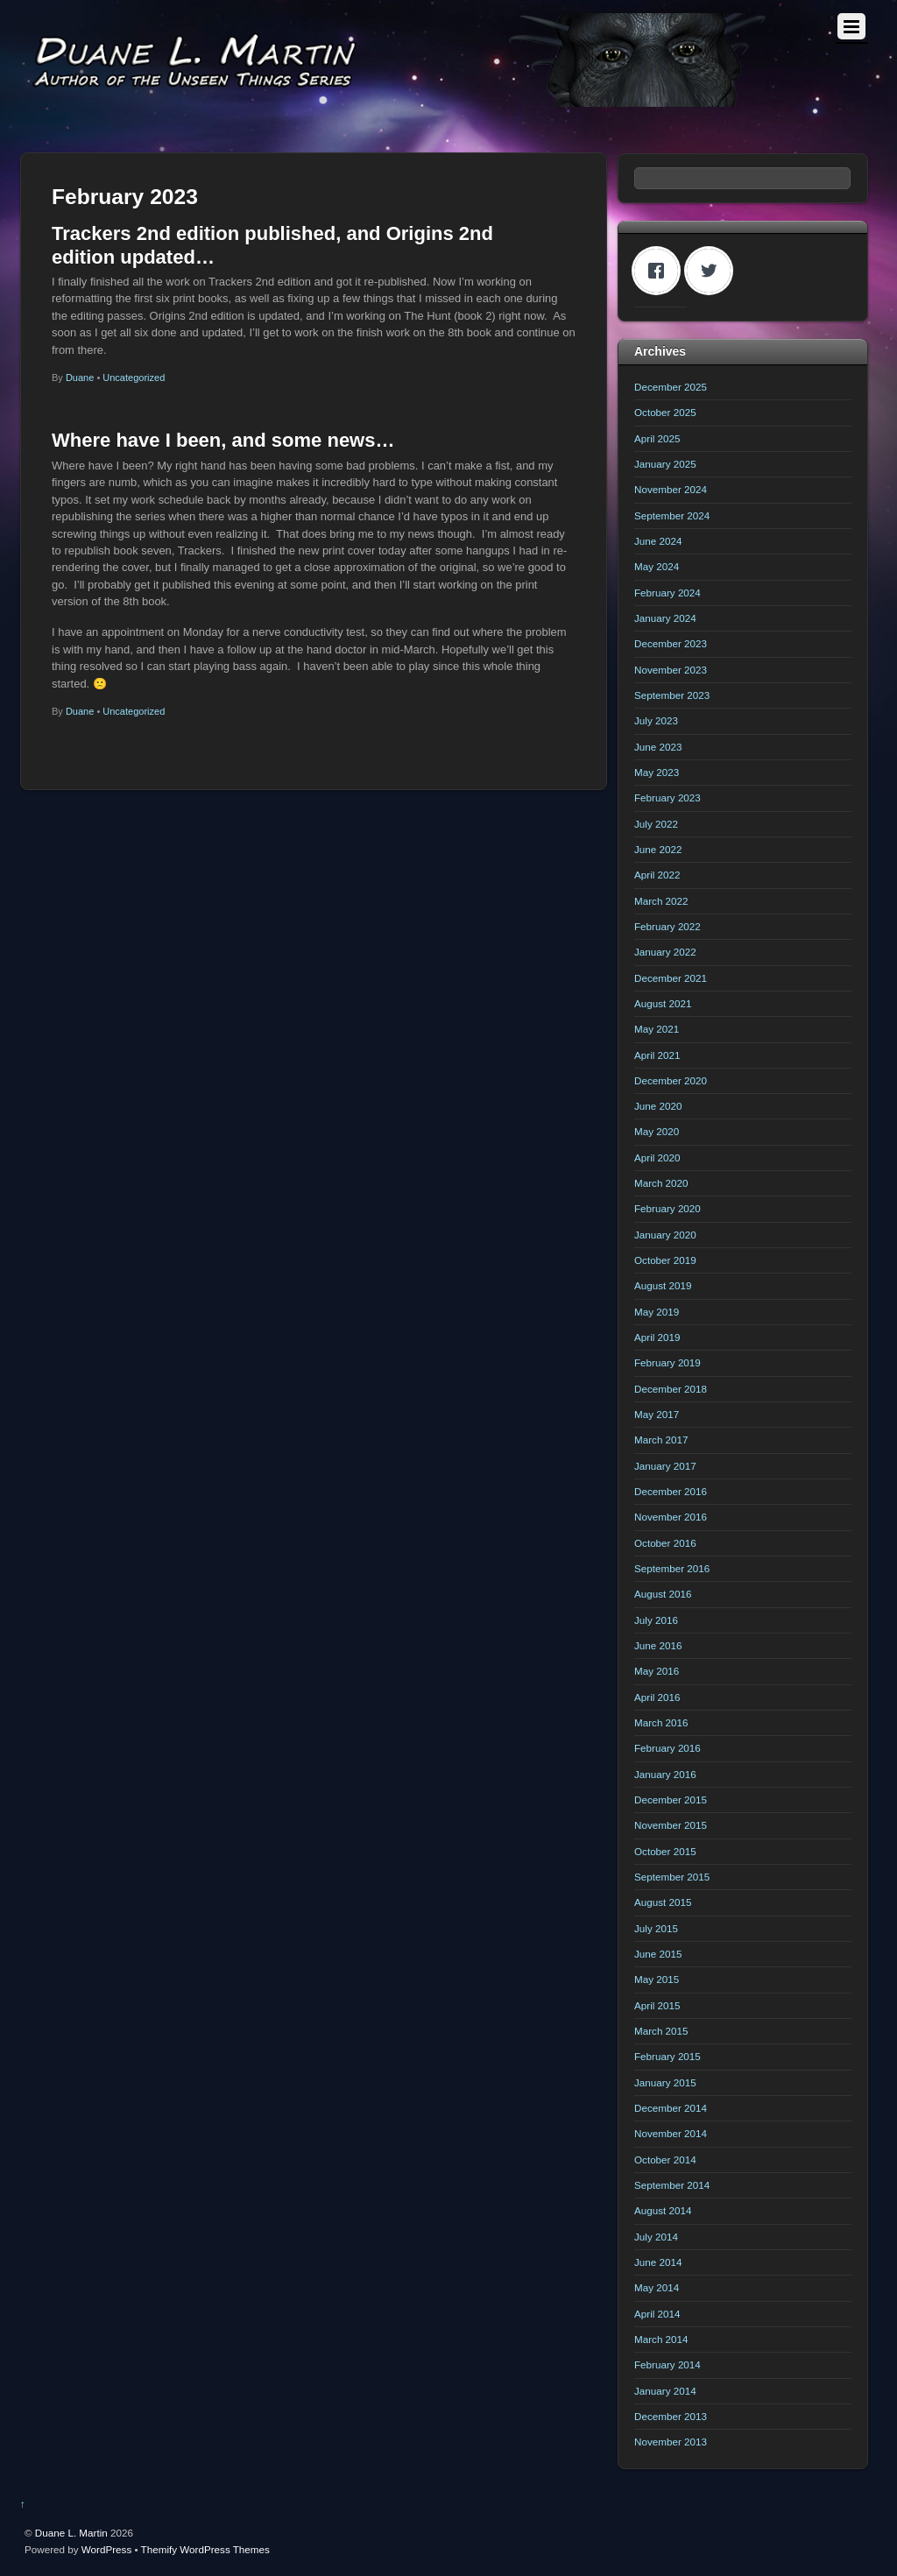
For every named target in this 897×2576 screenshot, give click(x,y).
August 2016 (662, 1593)
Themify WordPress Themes (205, 2549)
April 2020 (657, 1157)
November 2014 (670, 2133)
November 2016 (670, 1516)
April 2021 (657, 1055)
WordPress (106, 2549)
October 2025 (665, 412)
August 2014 (662, 2210)
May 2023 (656, 772)
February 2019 (667, 1362)
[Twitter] (713, 271)
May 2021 (656, 1028)
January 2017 (665, 1465)
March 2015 (661, 2030)
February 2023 (667, 797)
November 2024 (670, 489)
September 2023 (672, 695)
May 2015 (656, 1979)
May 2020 (656, 1131)
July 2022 (656, 823)
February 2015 (667, 2056)
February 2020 (667, 1208)
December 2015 (670, 1799)
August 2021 (662, 1003)
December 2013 (670, 2416)
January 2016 (665, 1774)
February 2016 (667, 1748)
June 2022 (658, 849)
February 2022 (667, 926)
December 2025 (670, 386)
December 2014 (670, 2108)
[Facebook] (660, 271)
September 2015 (672, 1876)
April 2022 (657, 874)
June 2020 (658, 1106)
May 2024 (656, 566)
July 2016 (656, 1620)
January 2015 (665, 2082)
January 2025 (665, 463)
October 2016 (665, 1543)
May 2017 (656, 1414)
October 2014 (665, 2159)
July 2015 (656, 1928)
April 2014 (657, 2313)
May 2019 (656, 1311)
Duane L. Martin (71, 2532)
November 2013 (670, 2441)
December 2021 (670, 978)
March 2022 (661, 901)
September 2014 (672, 2185)
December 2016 (670, 1491)
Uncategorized (133, 377)
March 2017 (661, 1439)
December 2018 (670, 1388)
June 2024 (658, 541)
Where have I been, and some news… (223, 440)
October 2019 (665, 1260)
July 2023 (656, 720)
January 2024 (665, 618)
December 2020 (670, 1080)
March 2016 (661, 1722)
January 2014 (665, 2390)
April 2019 (657, 1337)
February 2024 (667, 592)
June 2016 (658, 1645)
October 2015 (665, 1851)
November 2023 (670, 669)
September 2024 (672, 515)
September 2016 (672, 1568)
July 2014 (656, 2236)
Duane (80, 377)
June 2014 (658, 2262)
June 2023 (658, 746)
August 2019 (662, 1285)
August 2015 (662, 1902)
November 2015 (670, 1825)
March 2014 (661, 2339)
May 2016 (656, 1670)
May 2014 (656, 2287)
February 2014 (667, 2364)
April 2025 (657, 438)
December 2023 (670, 643)
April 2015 (657, 2005)
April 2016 (657, 1697)
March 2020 (661, 1183)
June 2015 (658, 1953)
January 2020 (665, 1234)
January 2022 (665, 951)
